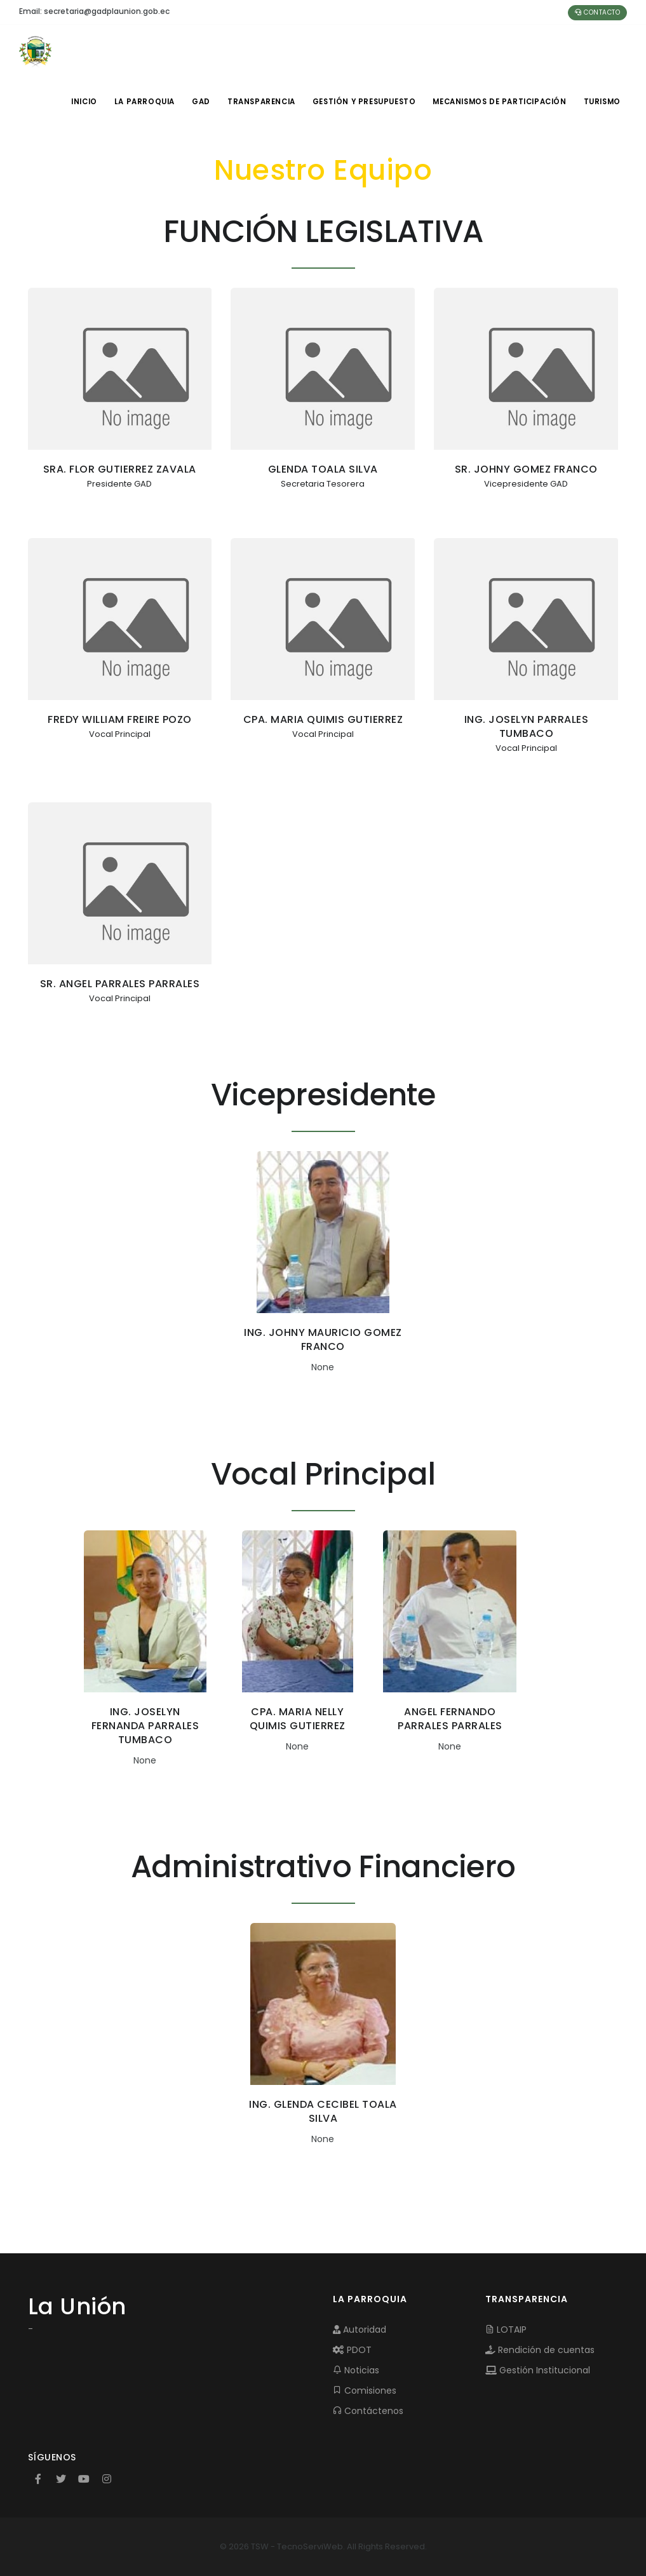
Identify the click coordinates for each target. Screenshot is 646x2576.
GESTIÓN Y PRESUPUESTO (362, 102)
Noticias (356, 2370)
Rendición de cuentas (540, 2349)
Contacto (597, 12)
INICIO (78, 102)
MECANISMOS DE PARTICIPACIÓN (498, 102)
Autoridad (359, 2329)
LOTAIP (506, 2329)
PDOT (352, 2349)
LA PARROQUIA (139, 102)
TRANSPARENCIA (259, 102)
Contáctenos (368, 2410)
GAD (197, 102)
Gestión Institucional (537, 2370)
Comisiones (364, 2390)
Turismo (601, 102)
